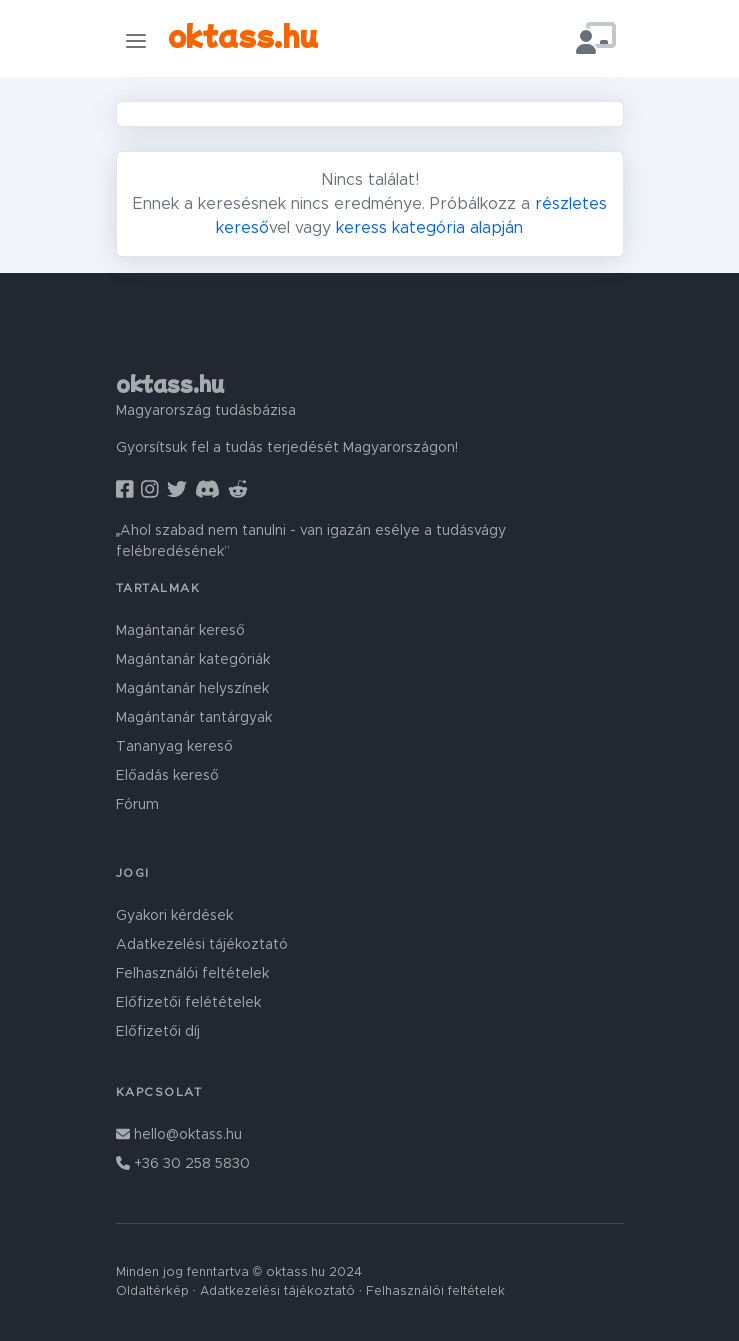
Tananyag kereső (174, 747)
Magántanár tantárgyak (194, 718)
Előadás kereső (167, 776)
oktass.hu (243, 35)
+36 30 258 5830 (183, 1164)
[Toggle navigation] (136, 40)
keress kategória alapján (429, 228)
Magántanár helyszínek (192, 689)
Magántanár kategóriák (193, 660)
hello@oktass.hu (179, 1135)
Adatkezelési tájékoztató (202, 945)
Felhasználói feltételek (192, 974)
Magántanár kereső (180, 631)
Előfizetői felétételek (188, 1003)
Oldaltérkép (152, 1291)
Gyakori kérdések (174, 916)
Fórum (137, 805)
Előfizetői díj (158, 1032)
